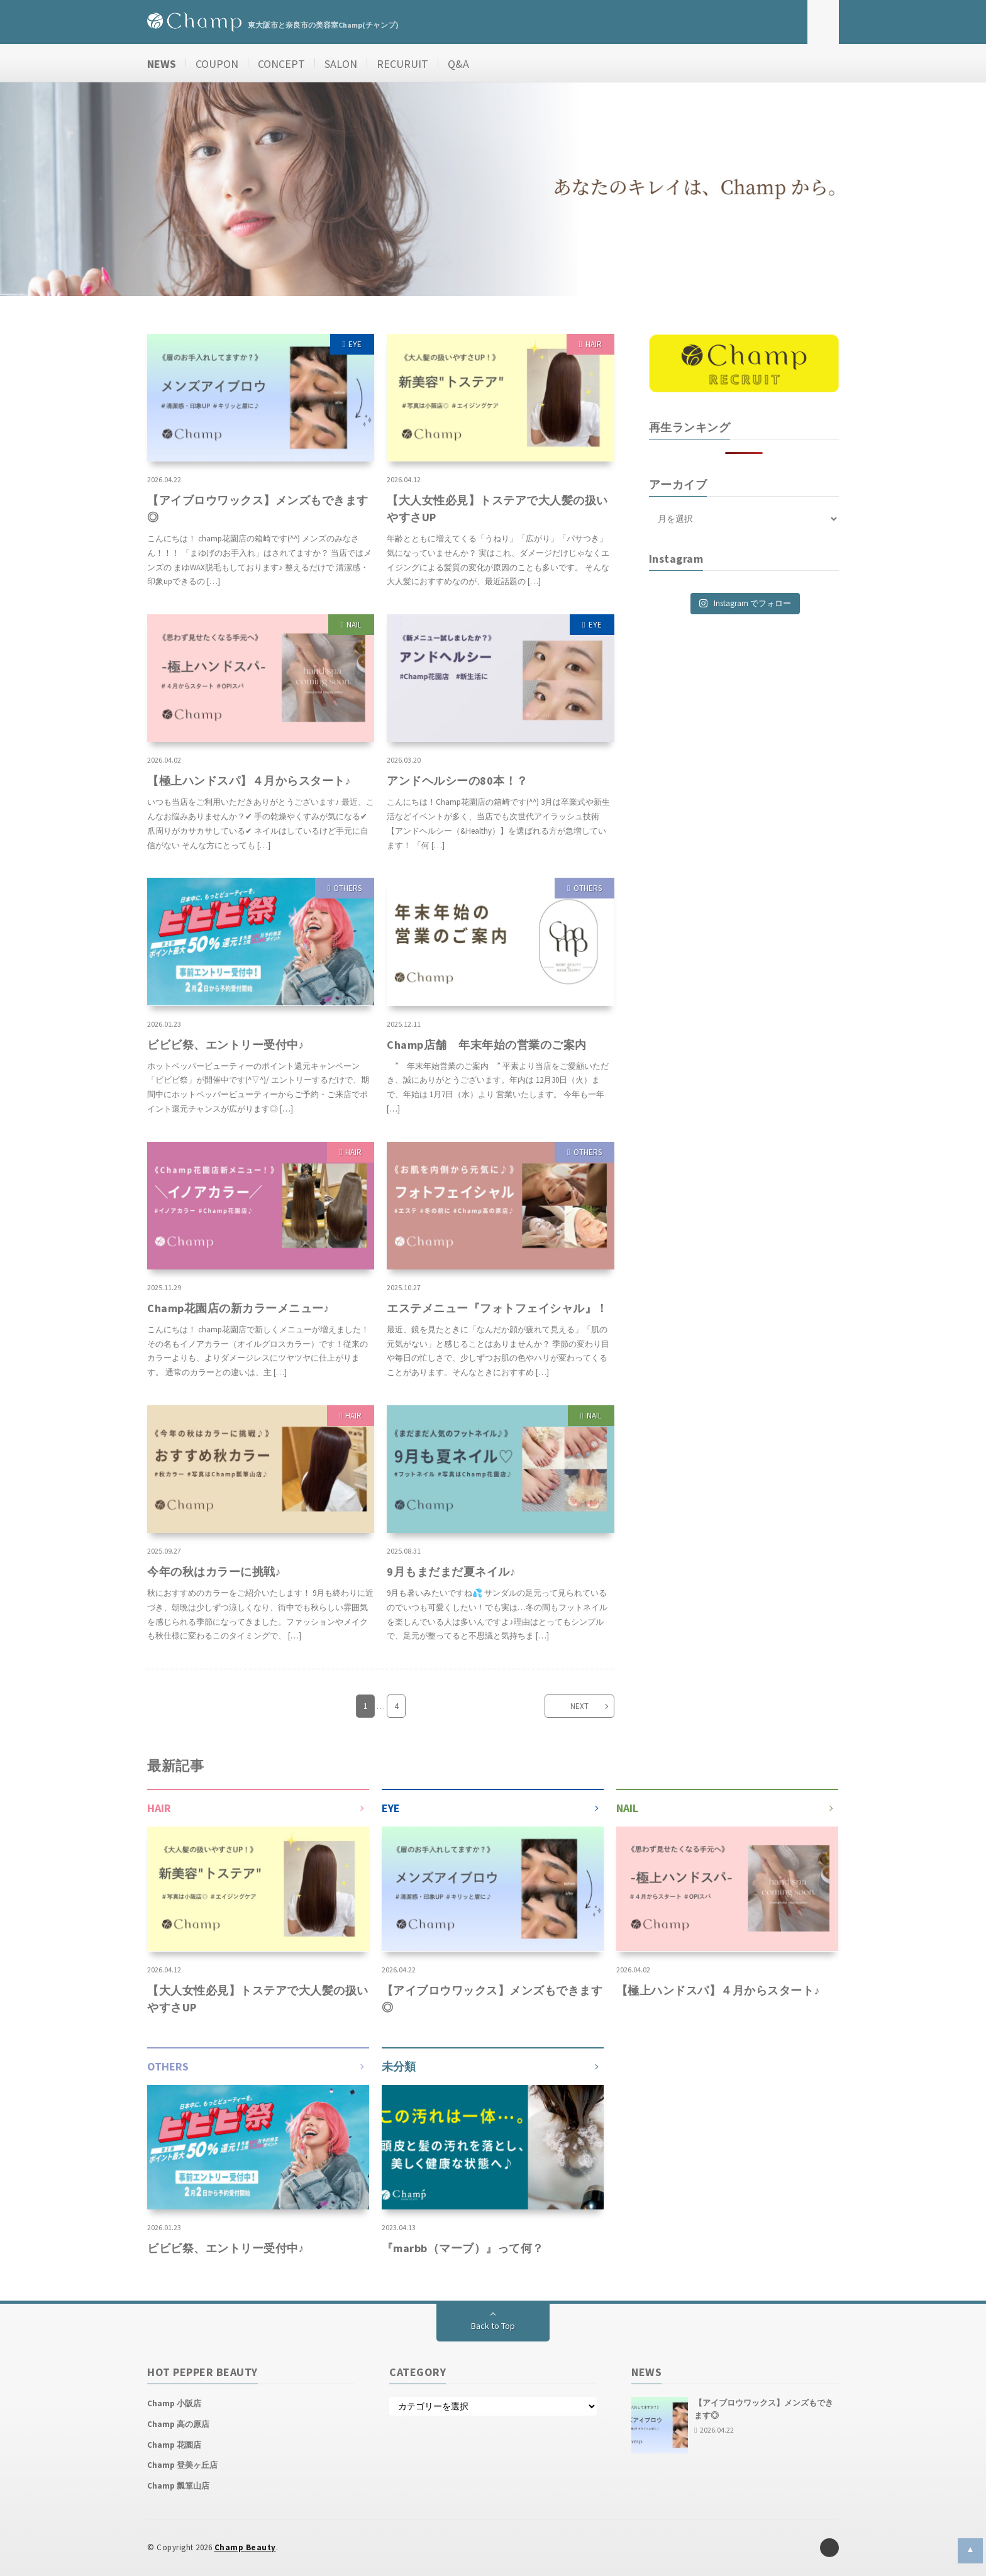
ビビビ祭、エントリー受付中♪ (225, 1044)
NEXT (579, 1706)
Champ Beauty (245, 2547)
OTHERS (347, 888)
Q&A (458, 64)
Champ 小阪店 (174, 2403)
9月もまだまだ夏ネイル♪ (451, 1571)
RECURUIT (402, 64)
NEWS (161, 64)
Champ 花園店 (174, 2445)
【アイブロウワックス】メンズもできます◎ (257, 508)
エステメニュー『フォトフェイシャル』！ (497, 1308)
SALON (340, 64)
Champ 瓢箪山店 (178, 2485)
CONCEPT (281, 64)
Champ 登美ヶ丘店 (182, 2465)
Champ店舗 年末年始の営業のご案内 (487, 1044)
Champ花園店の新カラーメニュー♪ (238, 1308)
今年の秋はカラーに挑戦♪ (214, 1571)
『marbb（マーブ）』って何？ (463, 2248)
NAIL (354, 624)
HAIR (593, 344)
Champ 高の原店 (178, 2424)
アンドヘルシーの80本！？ (457, 780)
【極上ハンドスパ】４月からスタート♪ (249, 780)
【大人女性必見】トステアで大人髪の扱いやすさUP (497, 508)
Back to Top (493, 2325)
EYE (355, 344)
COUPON (217, 64)
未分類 (399, 2066)
